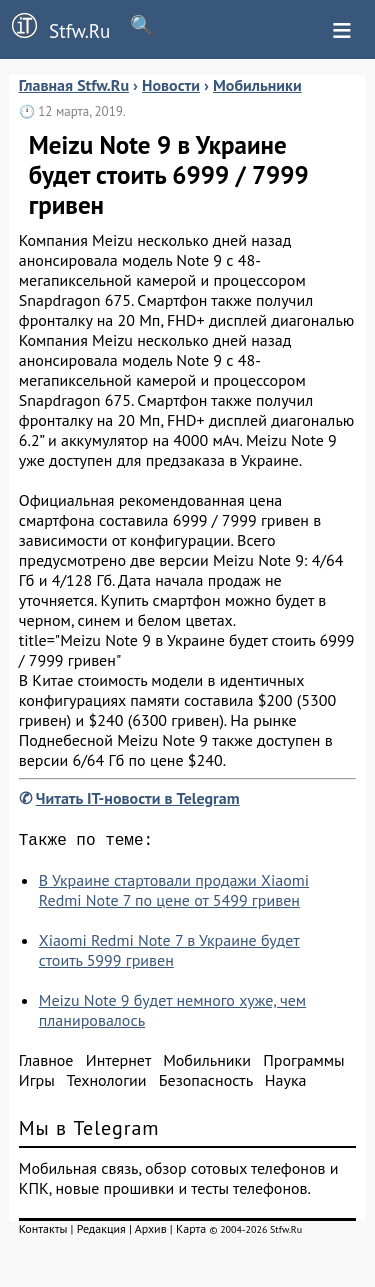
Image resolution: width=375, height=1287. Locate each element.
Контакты (43, 1232)
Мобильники (207, 1064)
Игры (37, 1084)
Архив (151, 1232)
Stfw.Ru (55, 28)
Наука (286, 1084)
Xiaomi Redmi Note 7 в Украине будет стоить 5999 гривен (169, 954)
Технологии (107, 1084)
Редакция (101, 1232)
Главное (46, 1064)
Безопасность (206, 1084)
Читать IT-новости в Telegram (138, 798)
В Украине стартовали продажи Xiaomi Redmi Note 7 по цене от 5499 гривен (174, 894)
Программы (303, 1064)
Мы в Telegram (89, 1132)
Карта (191, 1232)
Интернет (118, 1064)
